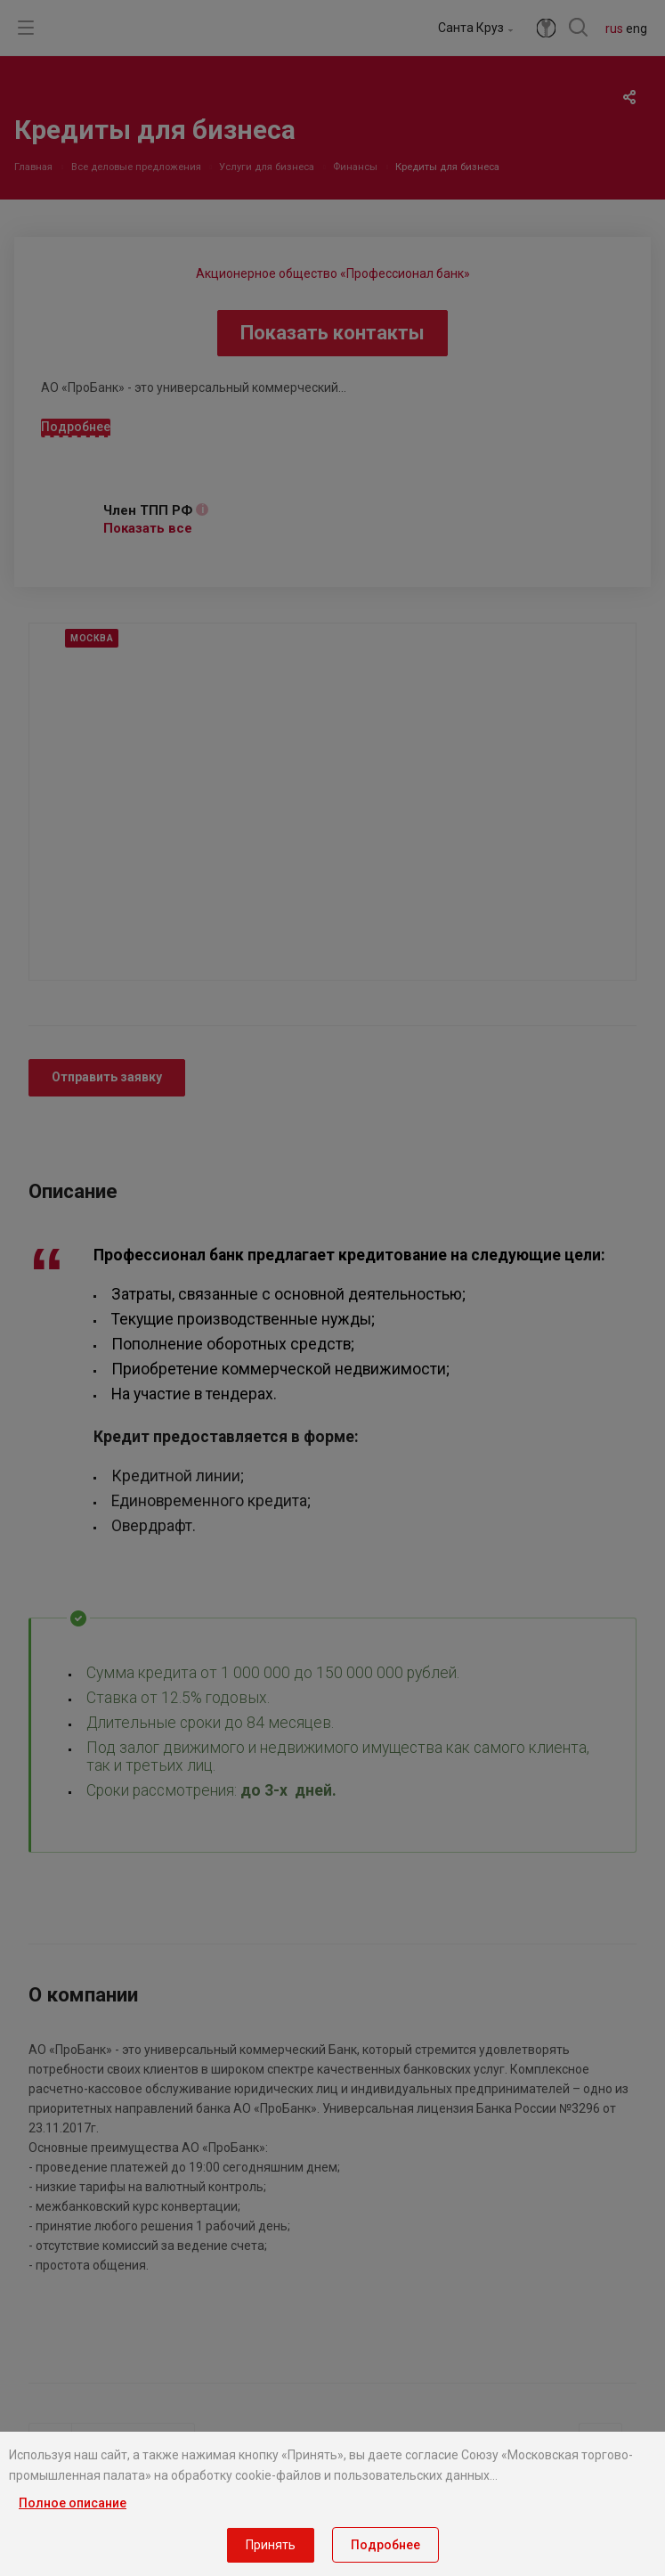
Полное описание (72, 2503)
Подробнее (385, 2545)
